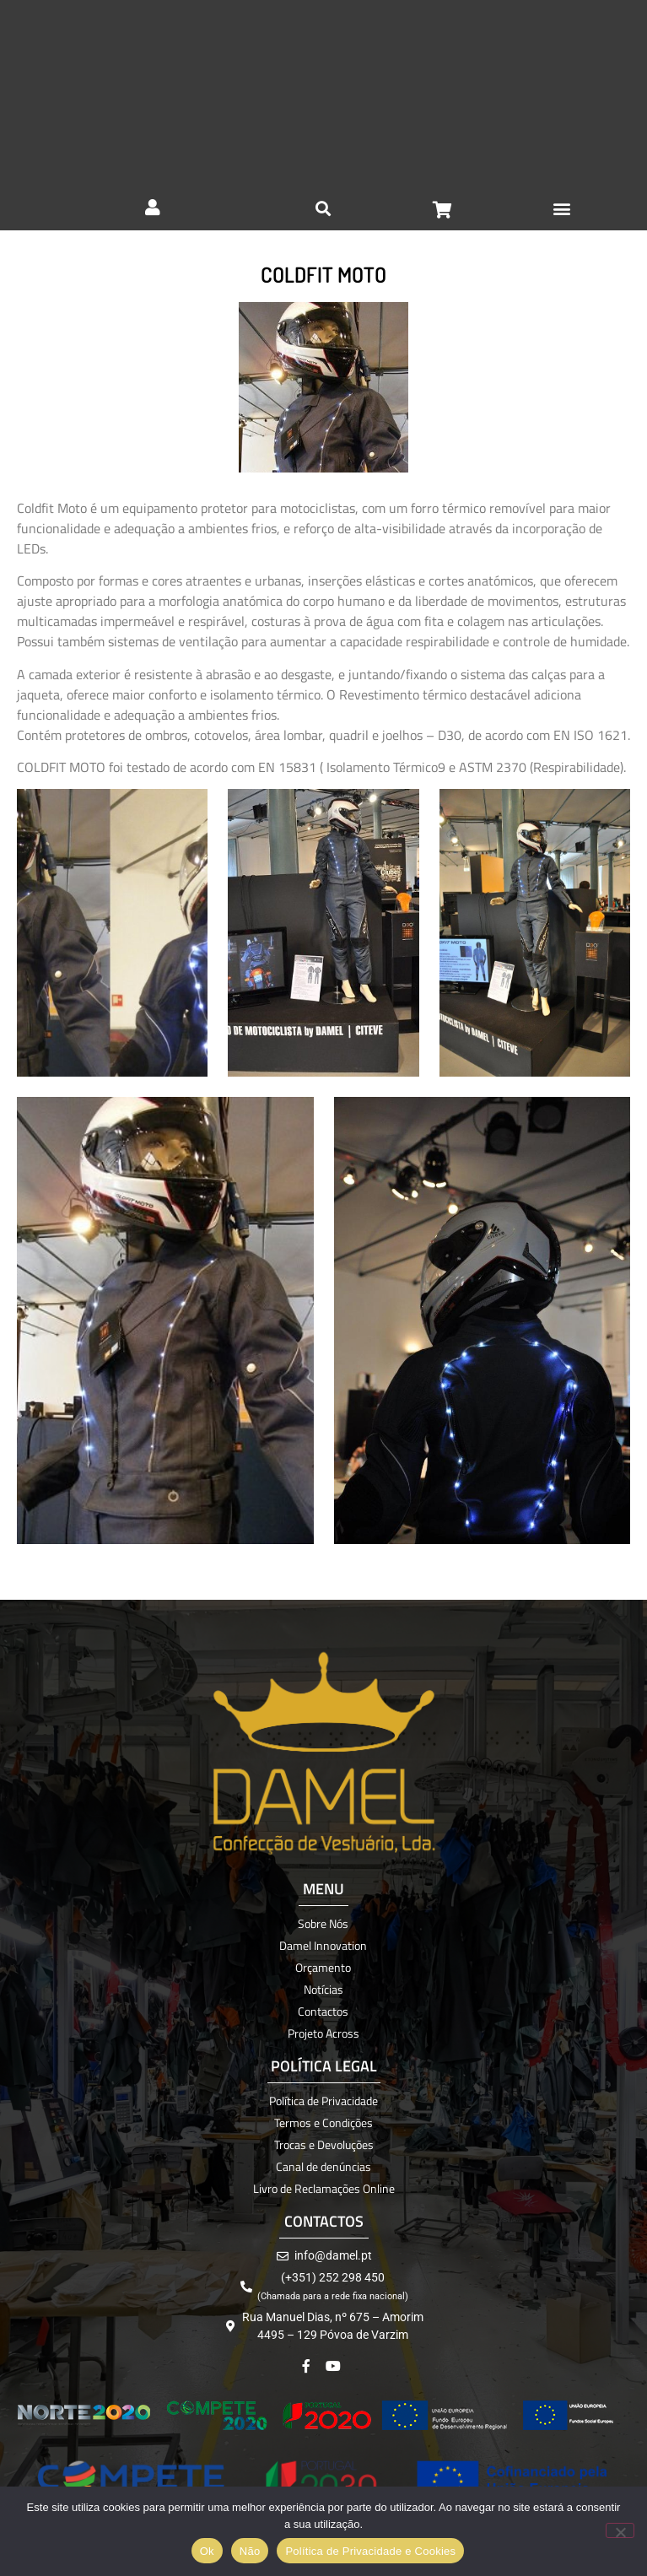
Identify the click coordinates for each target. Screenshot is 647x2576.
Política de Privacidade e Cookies (370, 2551)
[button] (562, 208)
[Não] (620, 2530)
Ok (207, 2551)
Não (250, 2551)
